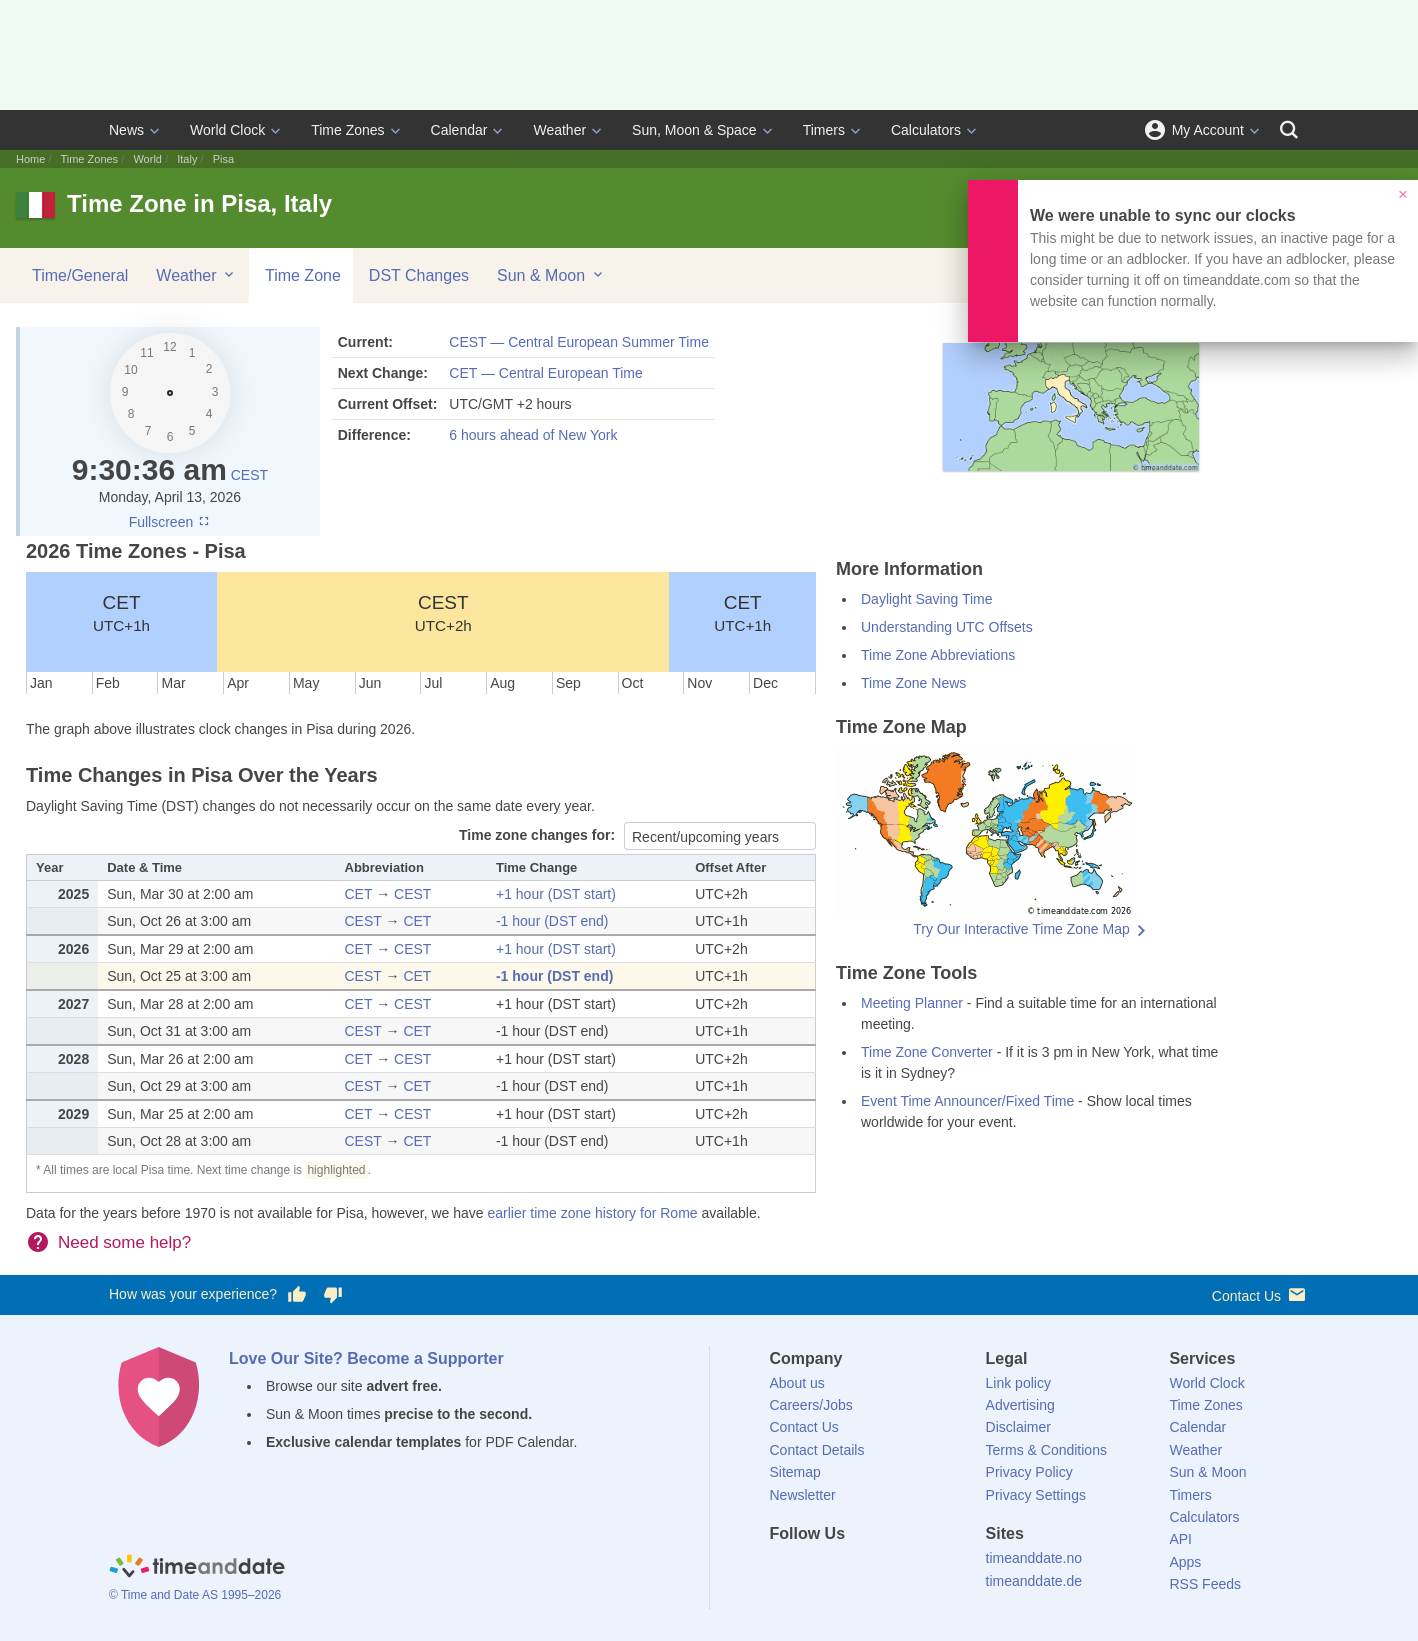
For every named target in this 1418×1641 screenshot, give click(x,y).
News (126, 130)
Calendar (459, 130)
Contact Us (1260, 1294)
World (147, 159)
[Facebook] (785, 1570)
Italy (187, 159)
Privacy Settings (1036, 1495)
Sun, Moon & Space (694, 130)
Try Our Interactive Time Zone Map (1021, 929)
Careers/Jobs (811, 1405)
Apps (1185, 1562)
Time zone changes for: (539, 835)
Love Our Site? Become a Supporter (366, 1358)
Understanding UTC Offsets (947, 627)
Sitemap (795, 1472)
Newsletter (803, 1495)
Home (30, 159)
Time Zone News (913, 683)
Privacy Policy (1029, 1472)
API (1180, 1539)
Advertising (1020, 1405)
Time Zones (347, 130)
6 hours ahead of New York (533, 435)
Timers (824, 130)
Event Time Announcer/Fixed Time (967, 1101)
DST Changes (419, 275)
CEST (249, 475)
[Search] (1289, 130)
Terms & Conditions (1046, 1450)
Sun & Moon (551, 275)
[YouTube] (920, 1570)
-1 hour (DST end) (552, 921)
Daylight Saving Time (927, 599)
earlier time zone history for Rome (593, 1213)
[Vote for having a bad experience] (333, 1295)
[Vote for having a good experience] (297, 1295)
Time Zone (303, 275)
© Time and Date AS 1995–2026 (195, 1595)
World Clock (227, 130)
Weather (559, 130)
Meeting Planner (912, 1003)
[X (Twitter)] (818, 1570)
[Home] (197, 1568)
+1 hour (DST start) (556, 894)
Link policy (1018, 1383)
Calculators (926, 130)
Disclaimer (1018, 1427)
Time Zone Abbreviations (938, 655)
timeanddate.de (1034, 1581)
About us (797, 1383)
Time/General (80, 275)
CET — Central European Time (546, 373)
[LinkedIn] (852, 1570)
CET (121, 613)
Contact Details (817, 1450)
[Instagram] (886, 1570)
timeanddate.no (1034, 1558)
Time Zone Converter (927, 1052)
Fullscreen (170, 522)
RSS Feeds (1205, 1584)
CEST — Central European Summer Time (579, 342)
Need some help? (124, 1242)
